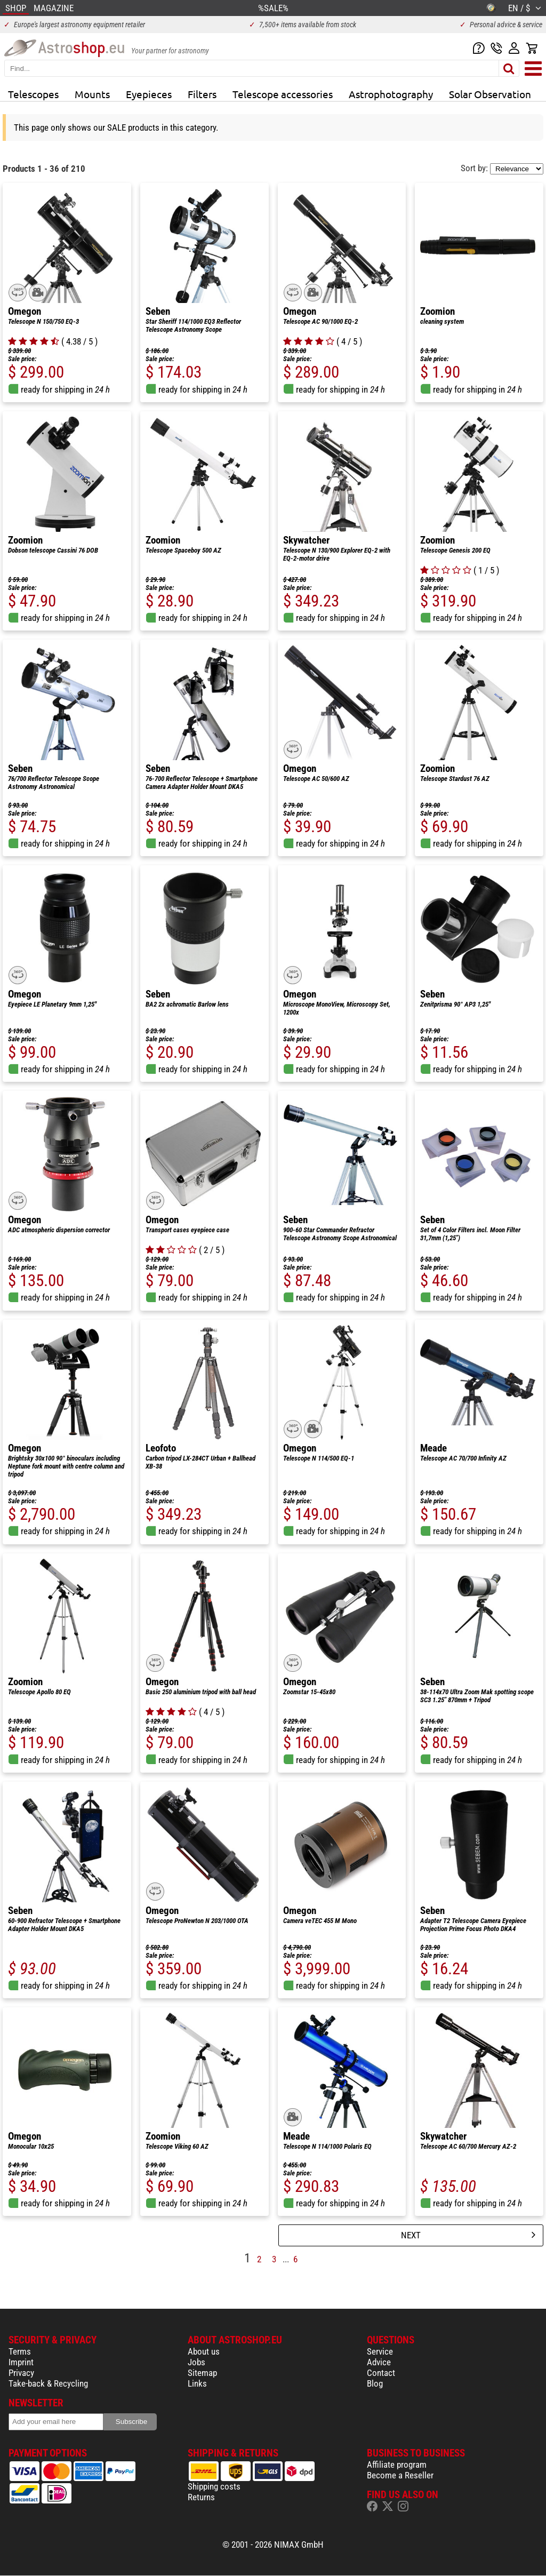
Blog (375, 2383)
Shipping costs (214, 2486)
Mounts (92, 93)
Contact (381, 2372)
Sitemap (202, 2372)
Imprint (21, 2362)
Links (197, 2383)
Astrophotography (391, 93)
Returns (201, 2497)
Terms (20, 2351)
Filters (202, 93)
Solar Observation (490, 93)
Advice (379, 2362)
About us (204, 2351)
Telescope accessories (282, 93)
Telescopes (33, 93)
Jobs (196, 2362)
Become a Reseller (400, 2475)
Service (380, 2351)
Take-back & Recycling (48, 2383)
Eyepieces (149, 93)
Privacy (21, 2372)
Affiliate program (397, 2464)
